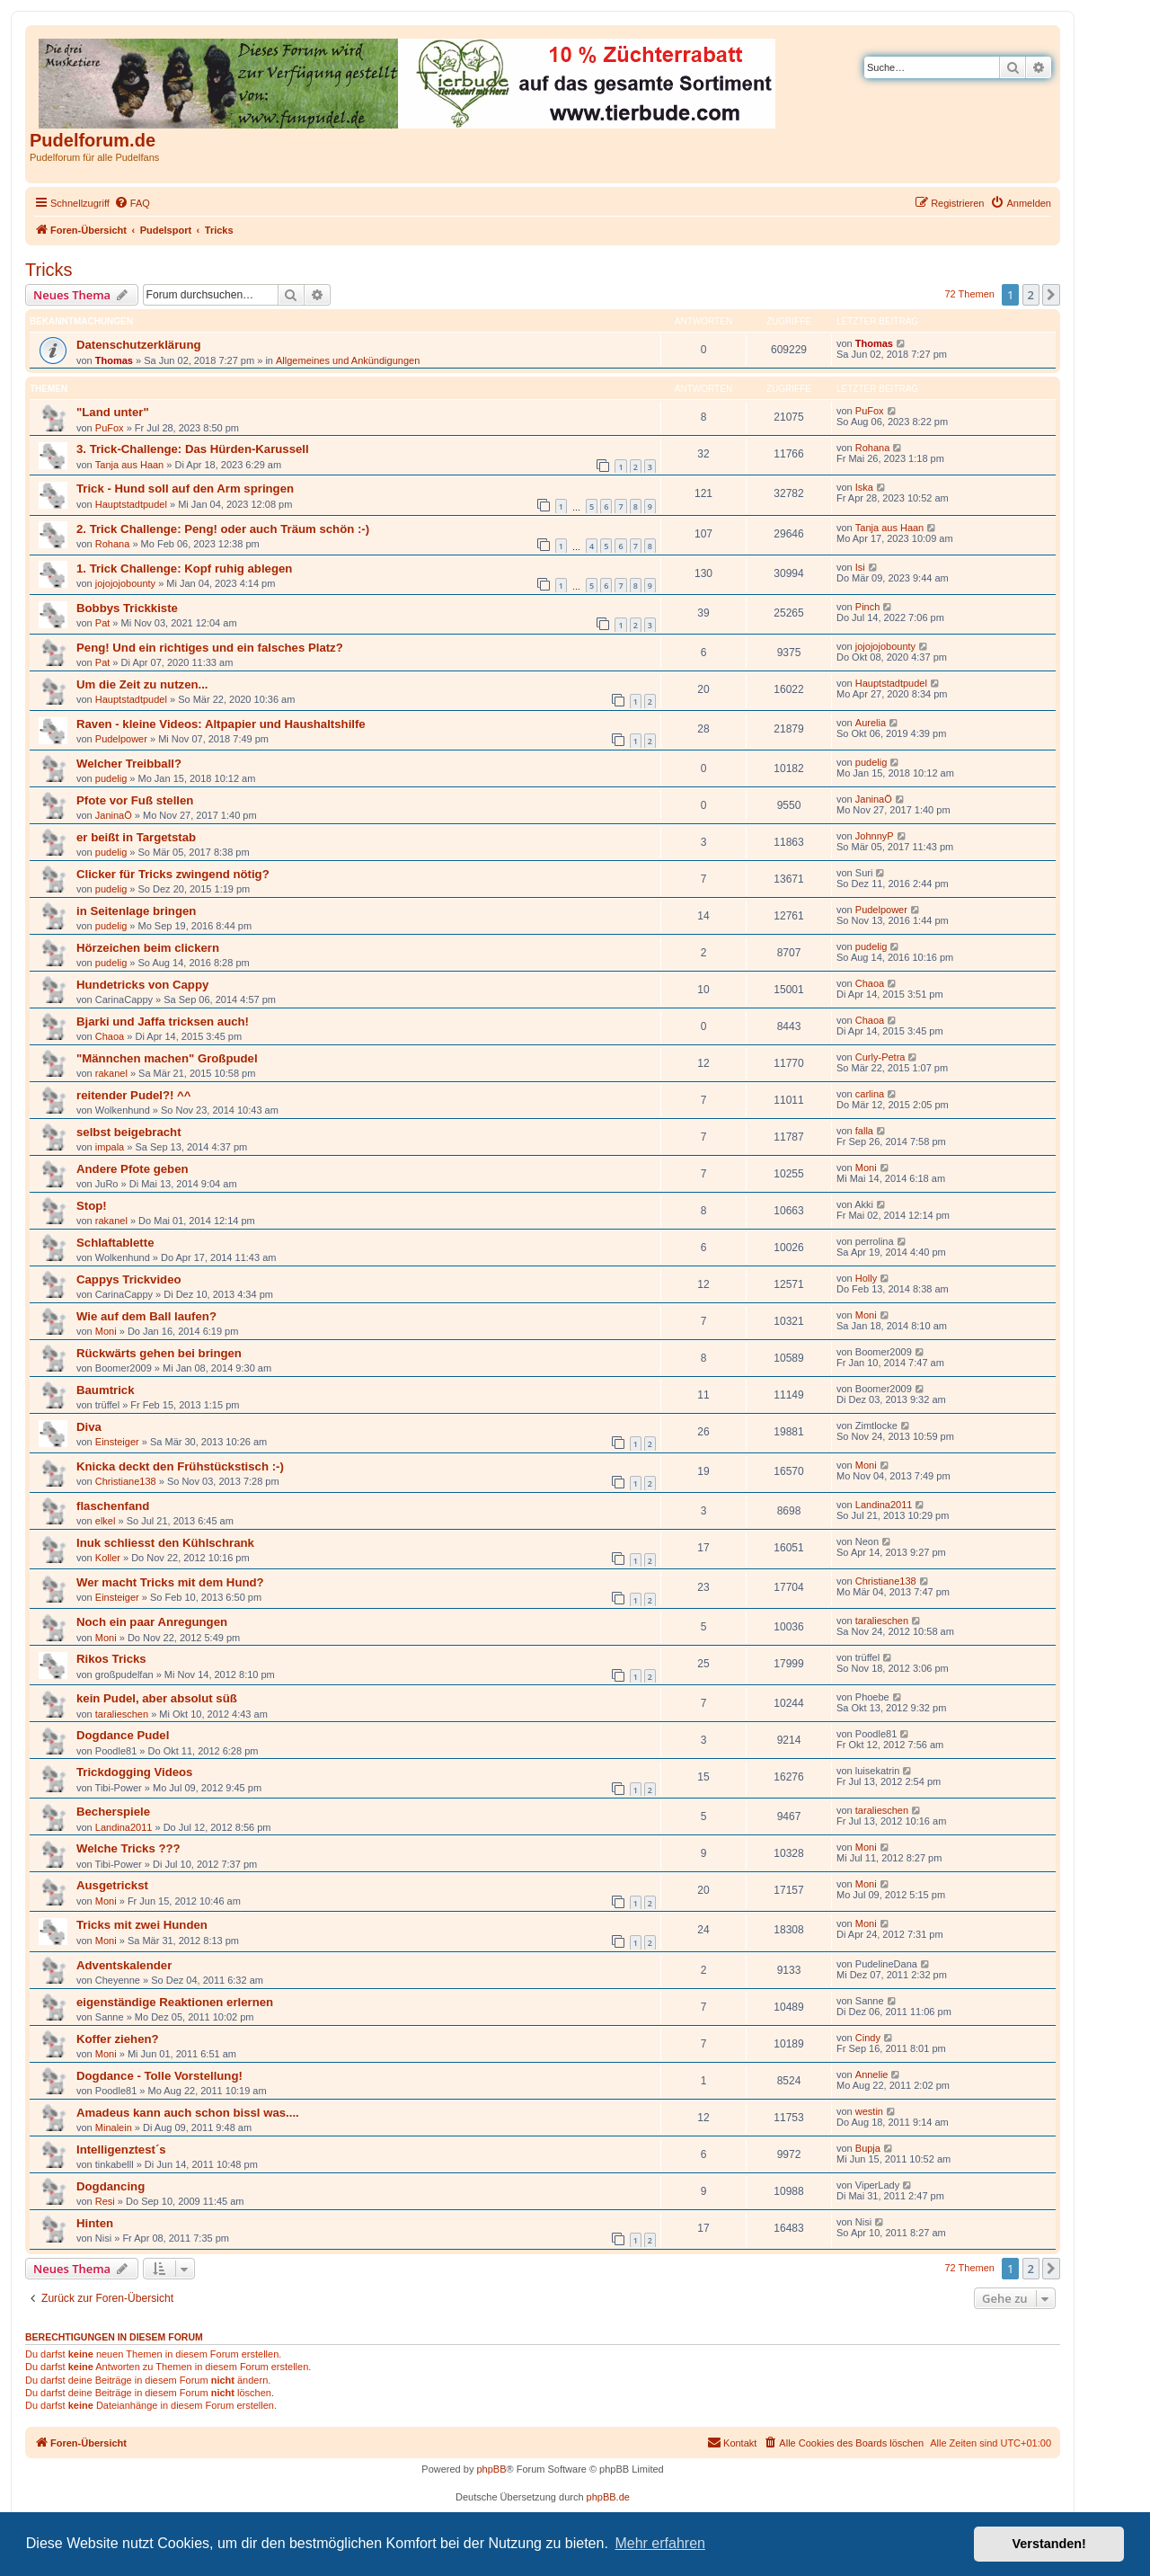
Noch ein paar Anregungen (151, 1622)
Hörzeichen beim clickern (147, 948)
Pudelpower (121, 738)
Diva (89, 1427)
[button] (1051, 295)
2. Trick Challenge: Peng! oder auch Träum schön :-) (222, 529)
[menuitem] (132, 203)
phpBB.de (608, 2497)
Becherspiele (113, 1811)
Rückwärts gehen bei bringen (159, 1353)
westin (869, 2111)
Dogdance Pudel (122, 1735)
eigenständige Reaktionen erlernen (174, 2002)
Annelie (872, 2074)
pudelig (111, 778)
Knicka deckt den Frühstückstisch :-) (180, 1466)
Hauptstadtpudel (131, 504)
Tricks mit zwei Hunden (142, 1925)
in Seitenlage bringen (136, 911)
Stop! (91, 1205)
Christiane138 (125, 1481)
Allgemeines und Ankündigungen (348, 360)
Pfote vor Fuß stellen (134, 800)
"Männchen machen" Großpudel (167, 1058)
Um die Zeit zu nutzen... (142, 684)
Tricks (49, 270)
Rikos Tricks (111, 1659)
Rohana (872, 447)
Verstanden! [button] (1049, 2543)
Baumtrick (105, 1390)
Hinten (94, 2223)
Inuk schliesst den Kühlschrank (165, 1543)
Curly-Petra (880, 1057)
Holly (866, 1278)
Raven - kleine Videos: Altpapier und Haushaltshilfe (221, 724)
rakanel (111, 1073)
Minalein (113, 2127)
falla (864, 1130)
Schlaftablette (115, 1242)
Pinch (867, 606)
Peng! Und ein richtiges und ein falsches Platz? (209, 647)
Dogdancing (110, 2186)
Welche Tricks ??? (128, 1848)
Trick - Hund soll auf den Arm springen (185, 488)
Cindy (867, 2037)
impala (109, 1146)
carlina (869, 1093)
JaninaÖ (113, 815)
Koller (107, 1557)
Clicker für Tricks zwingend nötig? (173, 874)
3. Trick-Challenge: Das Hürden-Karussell (192, 449)
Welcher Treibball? (128, 763)
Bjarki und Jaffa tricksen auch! (162, 1021)
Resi (105, 2201)
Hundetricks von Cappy (142, 984)
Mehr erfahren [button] (660, 2543)
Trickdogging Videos (134, 1772)
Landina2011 (884, 1504)
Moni (866, 1167)
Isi (860, 567)
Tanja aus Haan (129, 464)
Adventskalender (124, 1965)
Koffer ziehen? (117, 2039)
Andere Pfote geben (132, 1169)
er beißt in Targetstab (136, 837)
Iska (864, 487)
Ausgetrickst (112, 1885)
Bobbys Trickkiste (127, 608)
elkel (105, 1520)
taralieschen (881, 1620)
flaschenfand (112, 1506)
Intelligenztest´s (121, 2149)
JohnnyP (874, 836)
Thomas (114, 360)
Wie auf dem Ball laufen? (146, 1316)
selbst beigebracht (128, 1132)
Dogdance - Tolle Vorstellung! (159, 2076)
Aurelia (870, 722)
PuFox (109, 427)
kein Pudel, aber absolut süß (156, 1698)
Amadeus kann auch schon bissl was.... (187, 2112)
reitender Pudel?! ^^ (133, 1095)
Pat (103, 622)
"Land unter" (112, 412)
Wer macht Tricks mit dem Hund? (170, 1582)
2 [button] (1031, 295)
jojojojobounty (125, 583)
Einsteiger (117, 1441)
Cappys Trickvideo (128, 1279)
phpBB (491, 2469)
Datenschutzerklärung (138, 344)
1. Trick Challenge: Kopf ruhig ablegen (184, 568)
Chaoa (869, 983)
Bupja (867, 2148)
